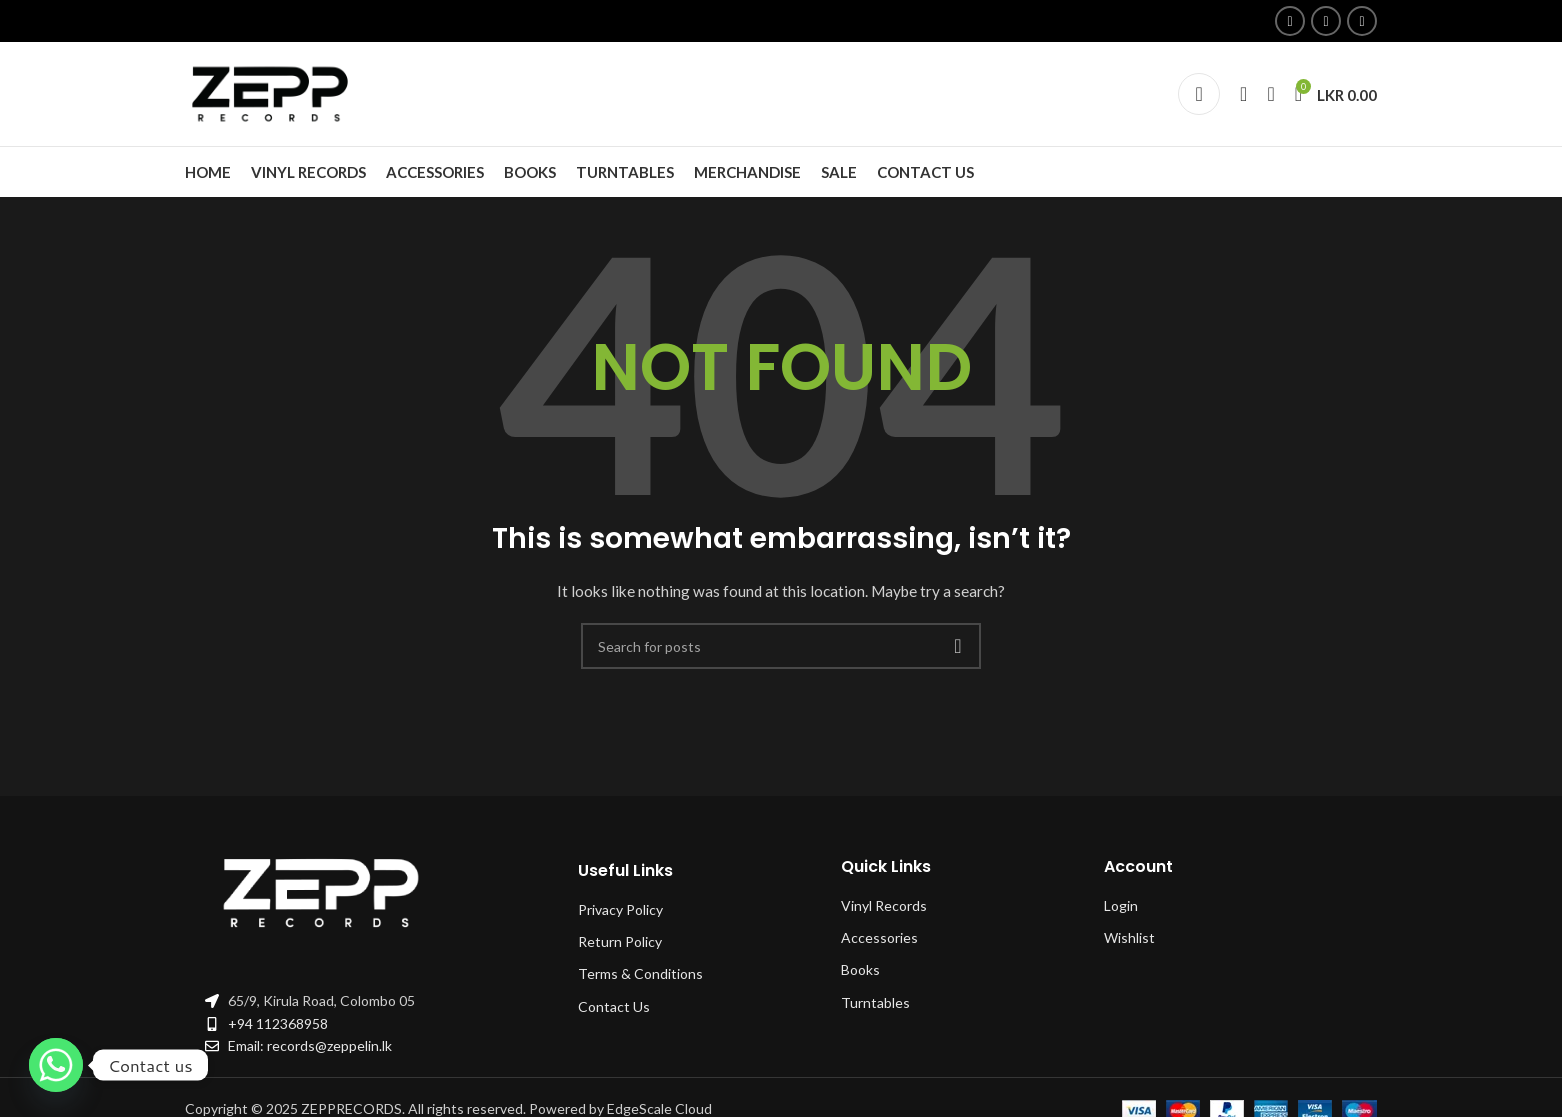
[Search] (1243, 94)
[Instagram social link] (1326, 21)
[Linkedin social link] (1362, 21)
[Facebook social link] (1290, 21)
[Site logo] (275, 92)
